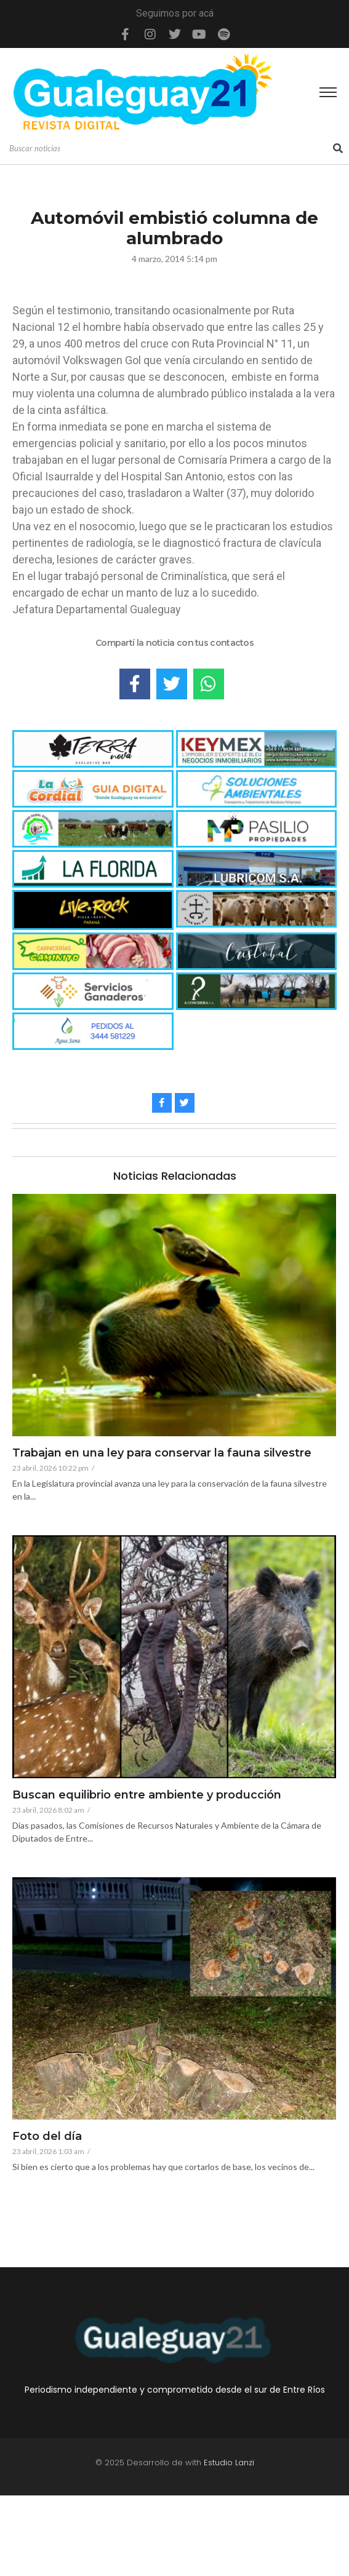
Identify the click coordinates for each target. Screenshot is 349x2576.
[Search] (169, 149)
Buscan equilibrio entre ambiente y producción (146, 1795)
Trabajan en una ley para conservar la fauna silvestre (161, 1453)
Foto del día (47, 2137)
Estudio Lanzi (229, 2462)
